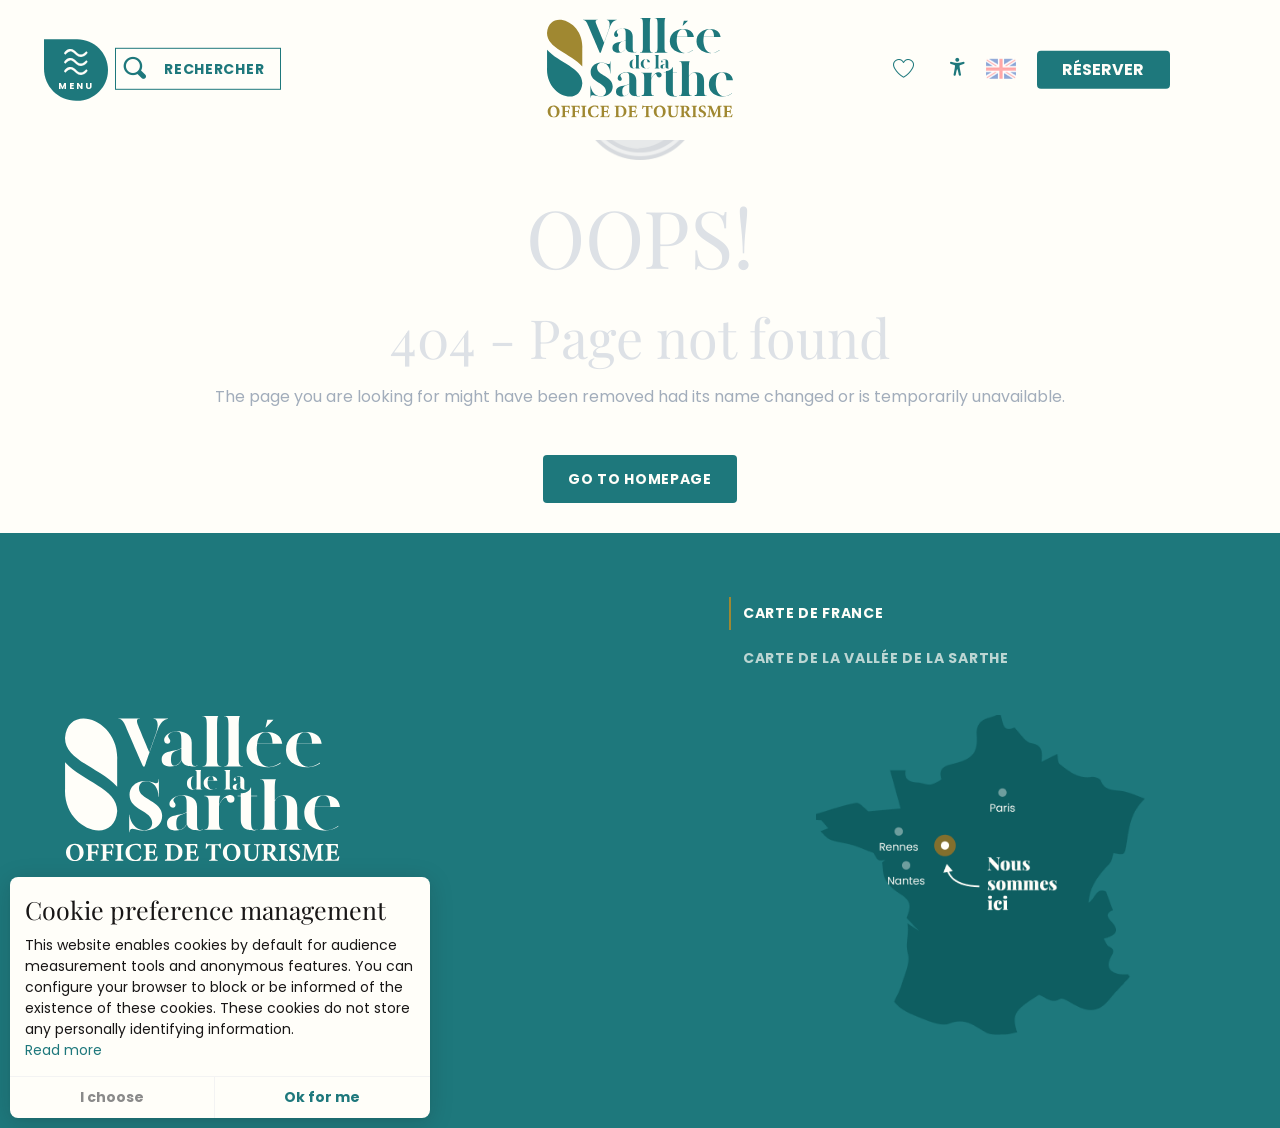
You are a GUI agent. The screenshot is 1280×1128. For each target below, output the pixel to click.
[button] (198, 69)
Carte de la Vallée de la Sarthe (876, 658)
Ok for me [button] (322, 1097)
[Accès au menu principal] (76, 70)
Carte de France (813, 613)
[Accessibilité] (957, 67)
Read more (63, 1050)
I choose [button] (112, 1097)
